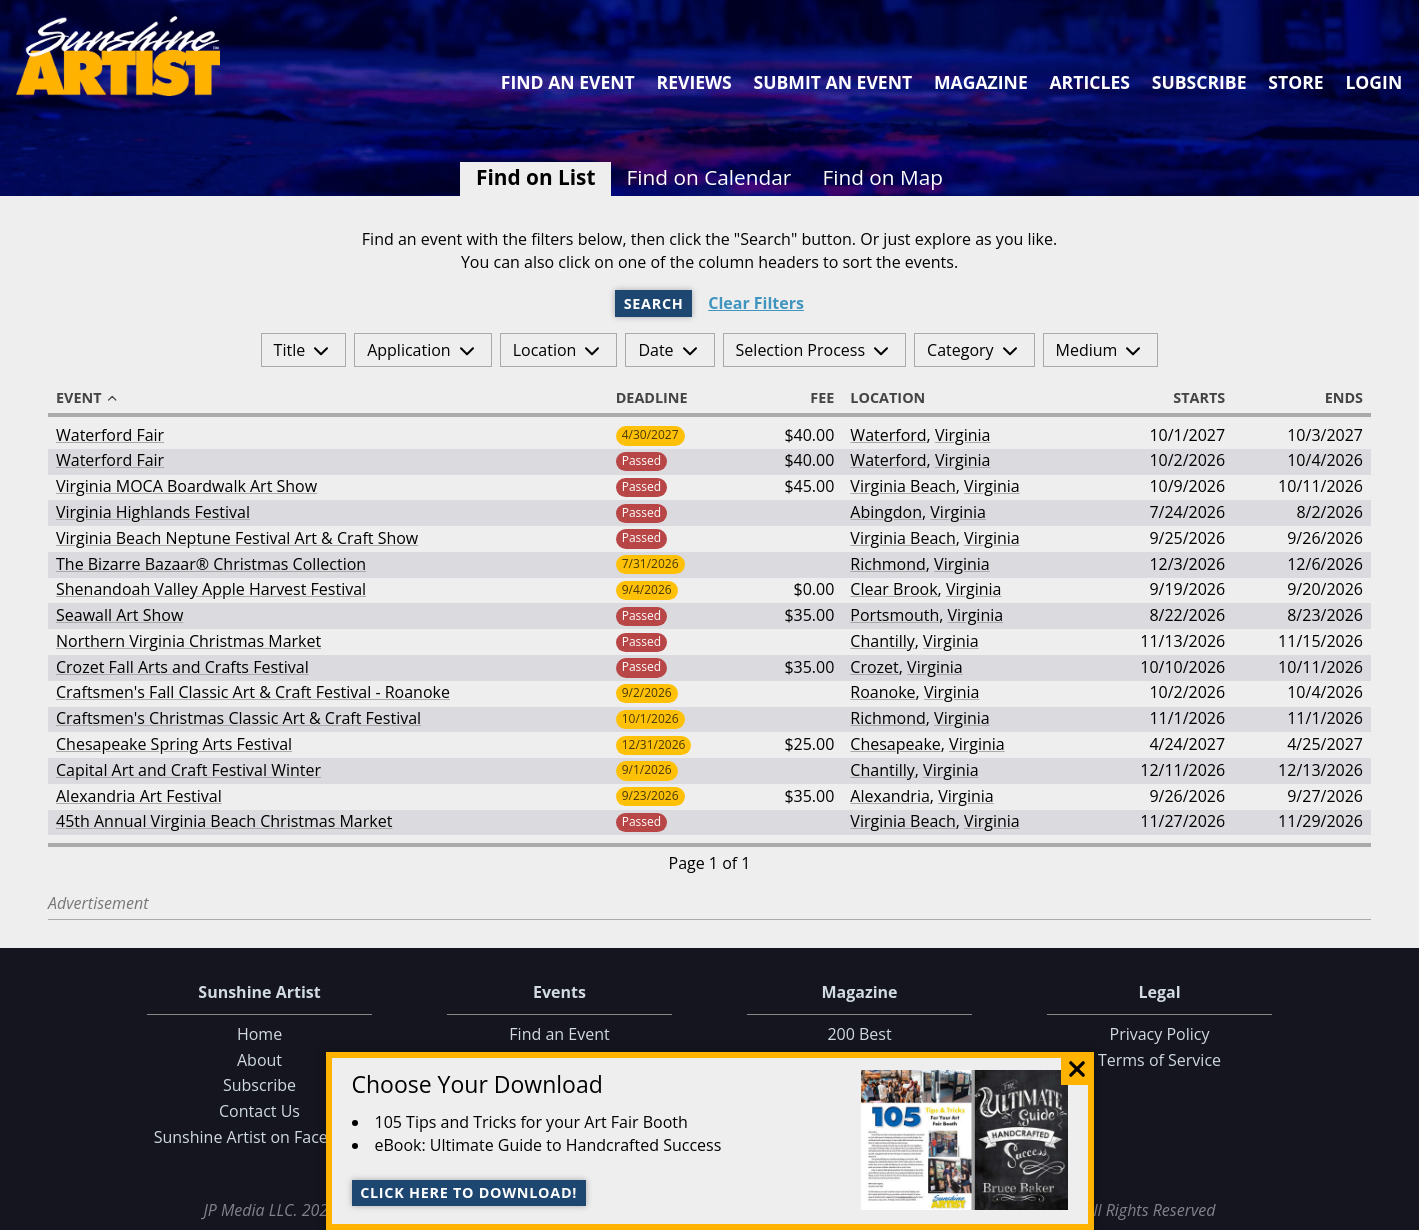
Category (960, 350)
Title (290, 350)
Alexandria (889, 796)
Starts (1190, 398)
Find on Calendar (709, 177)
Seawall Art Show (119, 615)
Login (1373, 82)
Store (1295, 82)
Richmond (887, 564)
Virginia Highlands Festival (153, 512)
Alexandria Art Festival (139, 796)
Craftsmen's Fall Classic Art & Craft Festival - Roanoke (253, 692)
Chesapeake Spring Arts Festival (174, 744)
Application (409, 350)
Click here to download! (468, 1192)
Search (654, 303)
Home (259, 1034)
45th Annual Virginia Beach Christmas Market (224, 821)
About (259, 1060)
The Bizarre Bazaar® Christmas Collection (211, 564)
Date (655, 350)
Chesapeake (895, 744)
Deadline (661, 398)
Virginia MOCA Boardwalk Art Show (186, 486)
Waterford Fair (110, 435)
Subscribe (1199, 82)
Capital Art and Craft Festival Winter (188, 770)
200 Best (859, 1034)
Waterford (888, 435)
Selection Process (800, 350)
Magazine (981, 82)
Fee (813, 398)
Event (88, 398)
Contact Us (259, 1111)
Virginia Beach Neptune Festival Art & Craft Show (237, 538)
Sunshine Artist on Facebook (260, 1137)
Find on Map (882, 177)
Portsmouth (894, 615)
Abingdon (886, 512)
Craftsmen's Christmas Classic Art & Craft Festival (238, 718)
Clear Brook (893, 589)
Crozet (874, 667)
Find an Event (568, 82)
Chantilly (882, 641)
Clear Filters (756, 303)
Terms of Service (1159, 1060)
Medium (1087, 350)
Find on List (535, 177)
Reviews (694, 82)
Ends (1335, 398)
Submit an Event (833, 82)
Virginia (963, 435)
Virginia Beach (902, 486)
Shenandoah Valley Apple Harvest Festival (211, 589)
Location (545, 350)
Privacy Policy (1160, 1034)
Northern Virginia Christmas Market (188, 641)
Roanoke (882, 692)
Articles (1089, 82)
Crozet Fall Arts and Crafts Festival (182, 667)
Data (1395, 1211)
